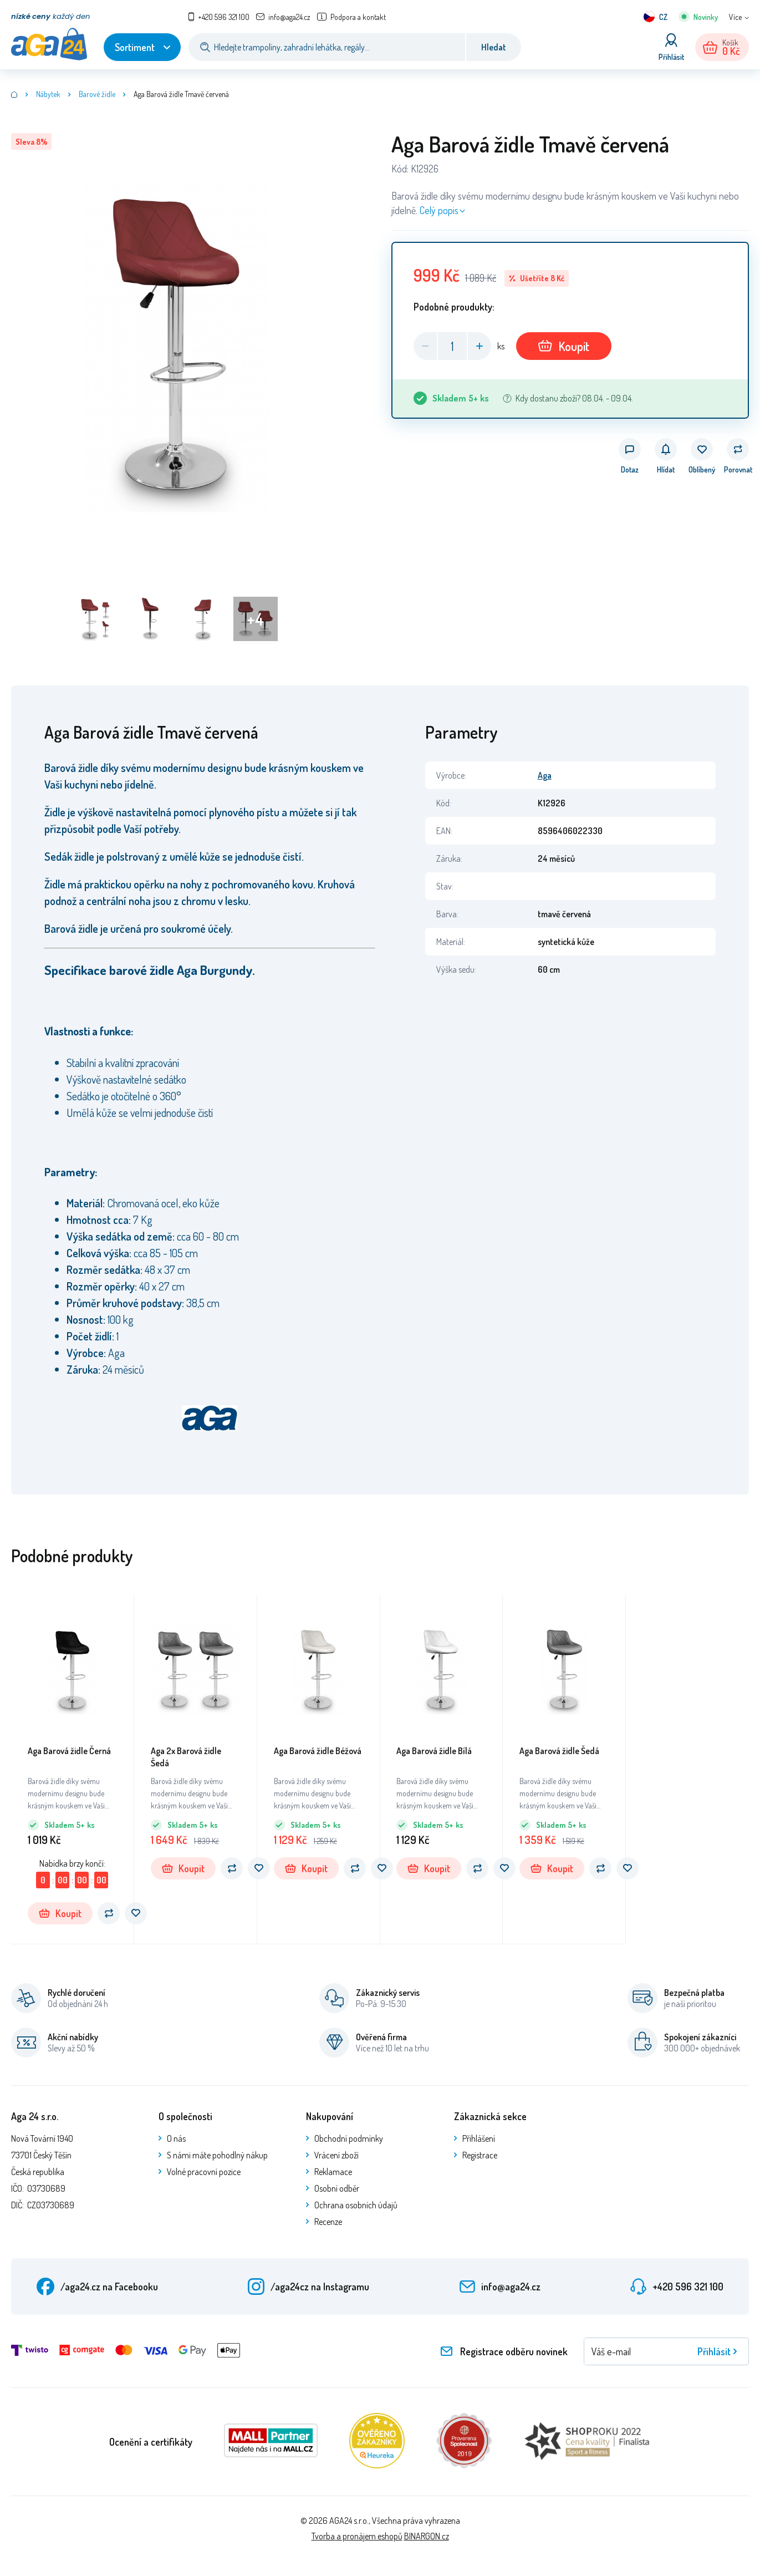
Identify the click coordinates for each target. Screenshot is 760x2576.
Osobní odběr (336, 2188)
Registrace (479, 2155)
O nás (176, 2138)
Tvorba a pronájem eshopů (357, 2536)
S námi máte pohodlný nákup (217, 2155)
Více (735, 17)
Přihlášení (478, 2138)
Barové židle (97, 94)
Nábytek (48, 94)
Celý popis (439, 210)
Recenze (328, 2221)
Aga (545, 775)
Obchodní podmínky (348, 2138)
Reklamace (333, 2171)
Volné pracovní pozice (204, 2171)
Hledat (493, 47)
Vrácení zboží (336, 2155)
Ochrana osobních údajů (355, 2205)
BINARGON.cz (426, 2536)
